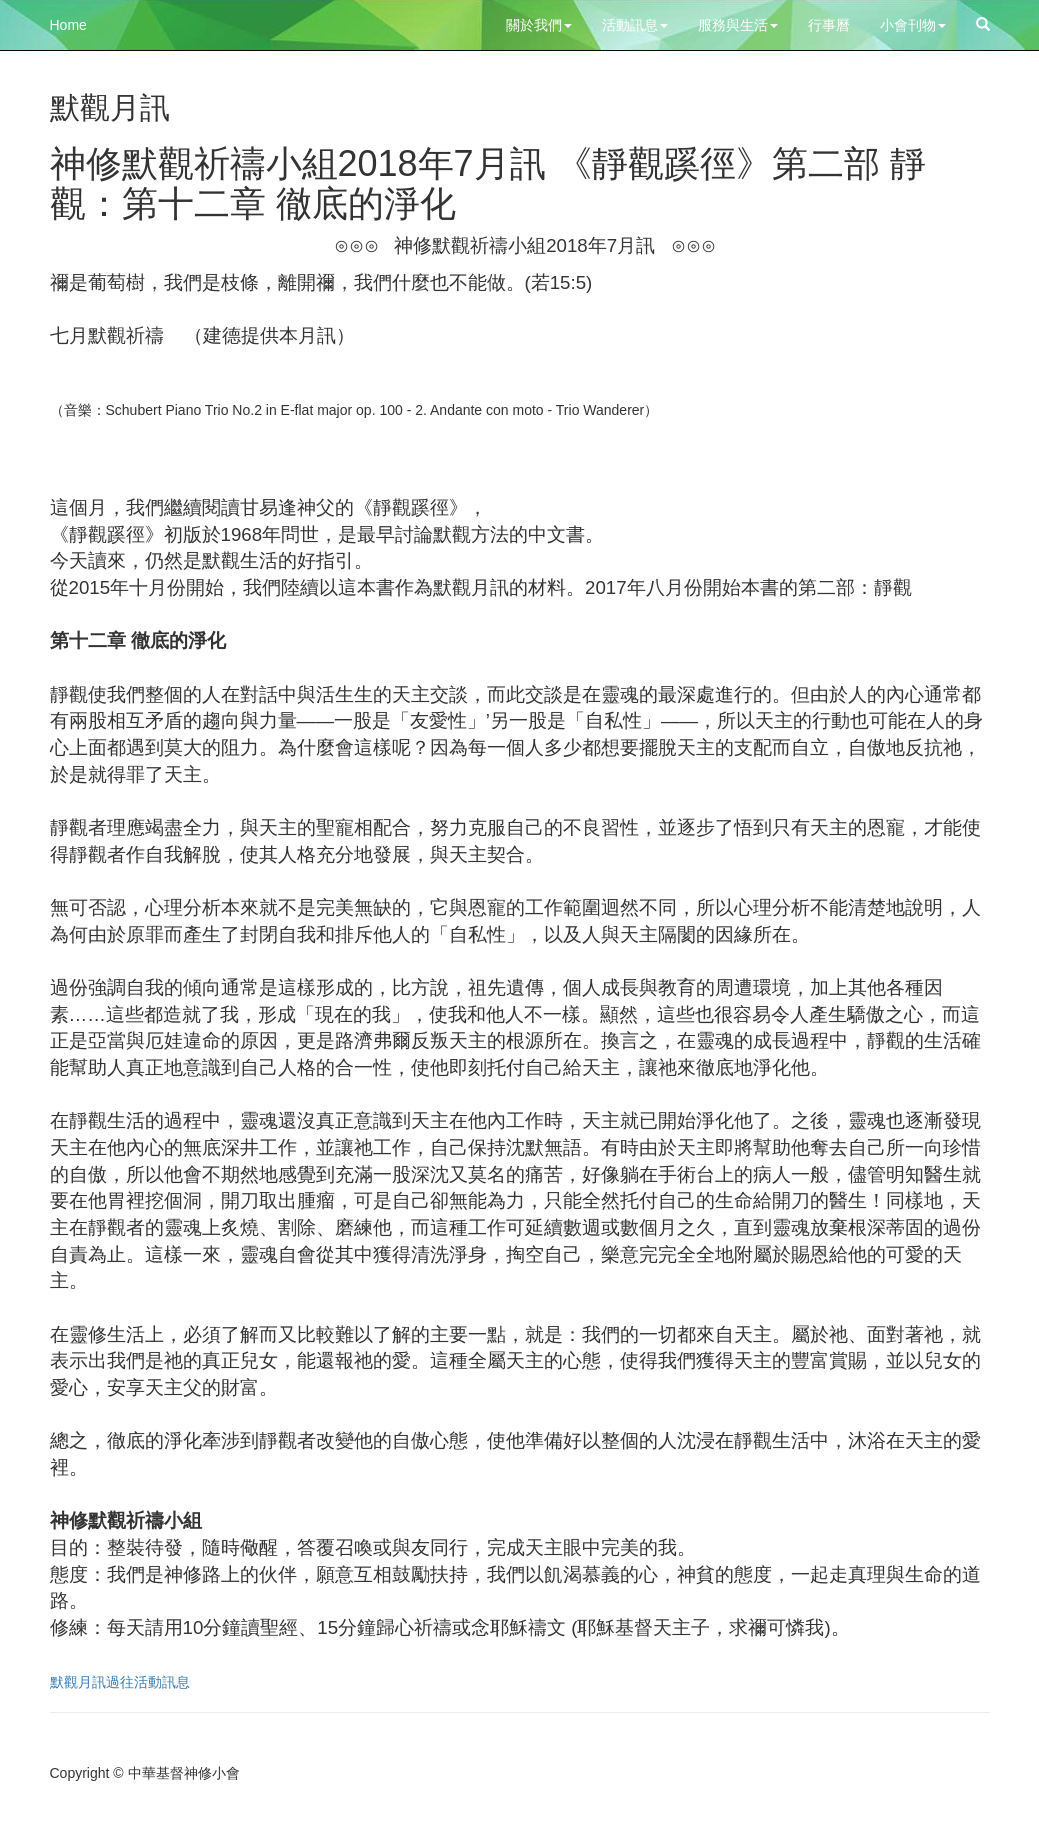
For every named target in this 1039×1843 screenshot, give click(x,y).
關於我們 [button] (539, 25)
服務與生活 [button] (738, 25)
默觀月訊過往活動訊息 (120, 1682)
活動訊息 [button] (635, 25)
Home (68, 25)
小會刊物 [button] (913, 25)
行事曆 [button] (829, 25)
